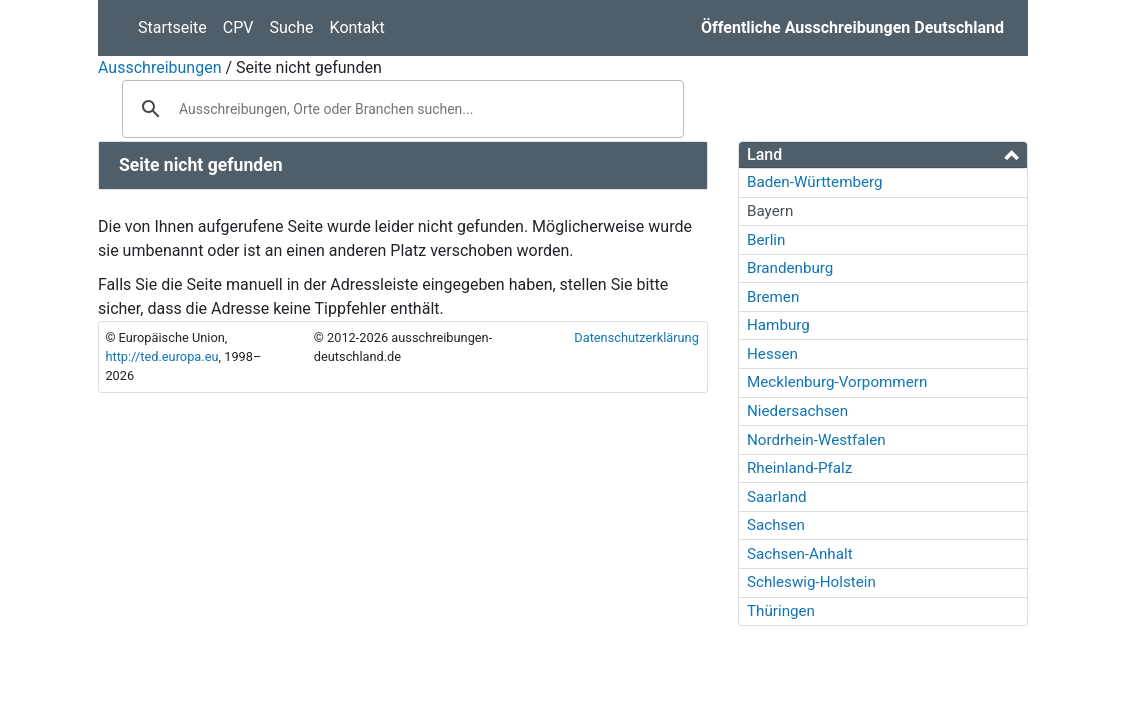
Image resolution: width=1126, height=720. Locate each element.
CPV (238, 27)
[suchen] (400, 109)
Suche (292, 27)
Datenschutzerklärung (636, 337)
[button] (883, 154)
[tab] (883, 155)
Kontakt (357, 27)
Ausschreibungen (159, 67)
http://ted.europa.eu (161, 356)
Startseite (172, 27)
